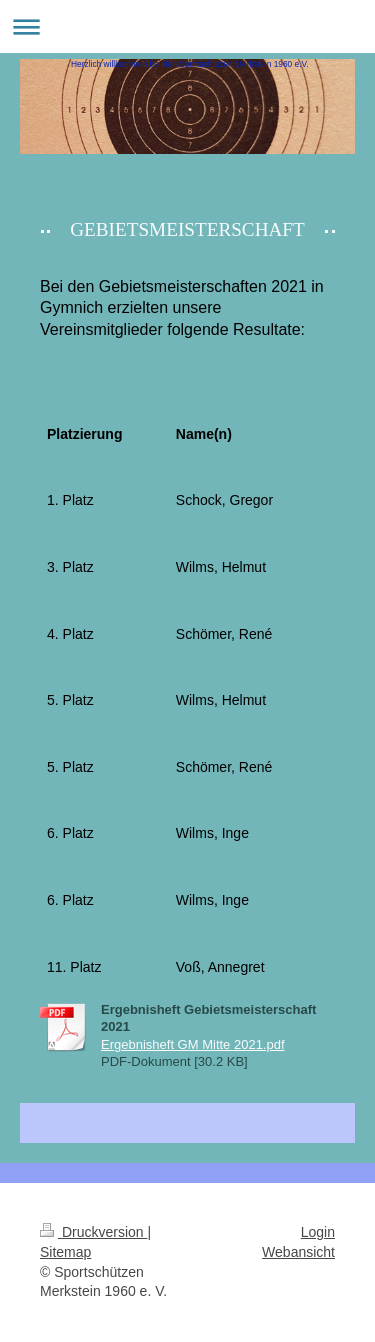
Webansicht (298, 1252)
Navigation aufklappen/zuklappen (187, 26)
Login (318, 1232)
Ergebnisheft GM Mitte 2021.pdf (193, 1044)
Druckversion (93, 1232)
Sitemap (65, 1252)
